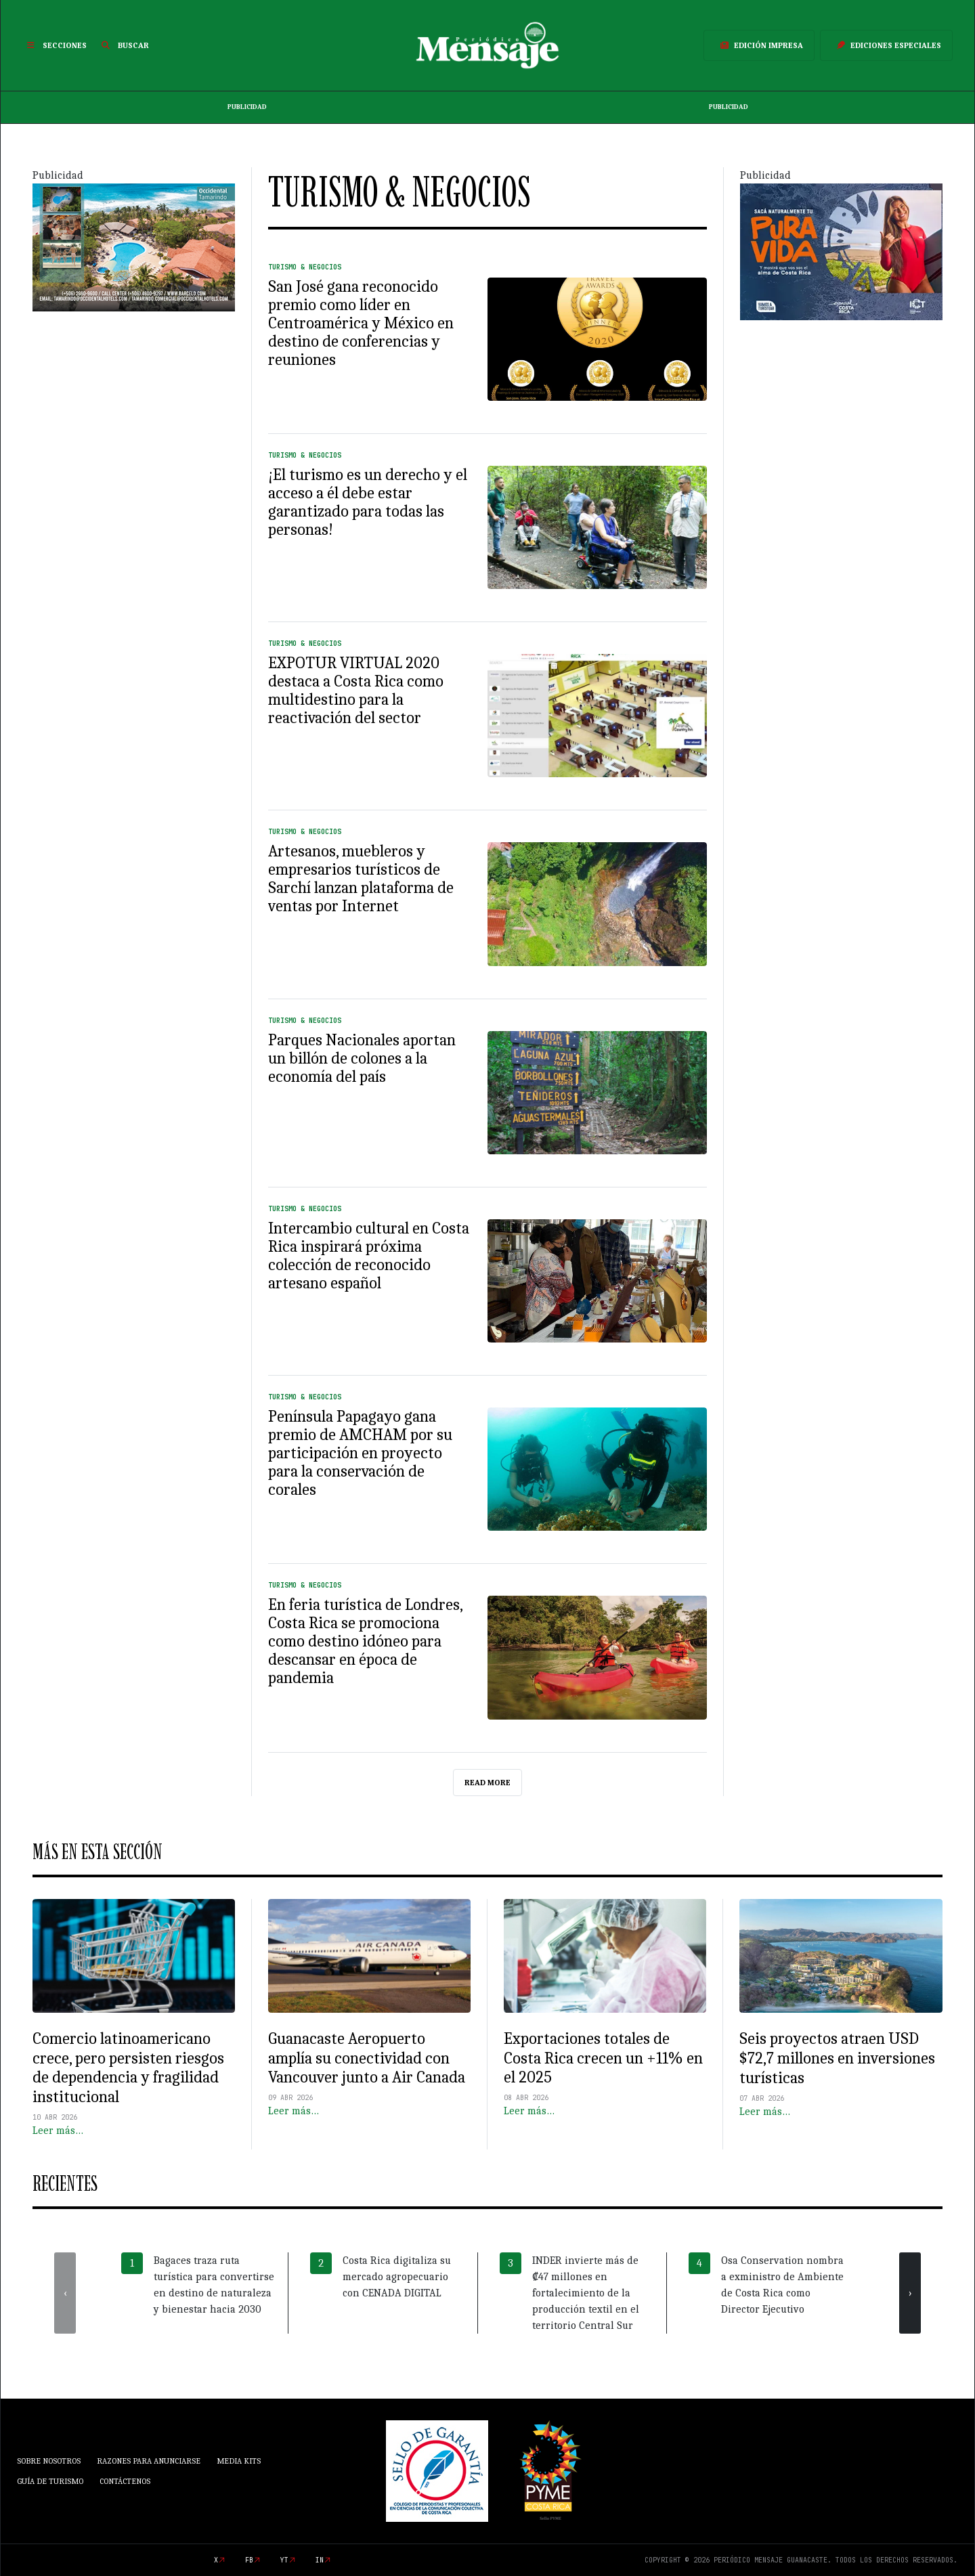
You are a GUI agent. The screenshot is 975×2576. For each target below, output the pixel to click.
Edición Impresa (759, 45)
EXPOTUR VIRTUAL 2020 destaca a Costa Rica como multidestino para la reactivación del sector (355, 690)
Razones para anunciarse (148, 2461)
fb (249, 2560)
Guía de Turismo (50, 2481)
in (320, 2560)
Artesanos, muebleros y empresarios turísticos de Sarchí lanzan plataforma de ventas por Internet (361, 878)
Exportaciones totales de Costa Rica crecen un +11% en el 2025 (603, 2058)
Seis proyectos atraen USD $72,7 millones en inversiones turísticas (837, 2058)
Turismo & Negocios (304, 267)
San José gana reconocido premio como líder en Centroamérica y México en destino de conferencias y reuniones (361, 323)
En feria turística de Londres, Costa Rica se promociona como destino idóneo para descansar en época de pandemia (365, 1641)
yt (284, 2560)
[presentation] (65, 2293)
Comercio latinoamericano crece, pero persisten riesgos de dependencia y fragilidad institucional (128, 2067)
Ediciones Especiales (886, 45)
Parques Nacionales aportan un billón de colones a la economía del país (362, 1058)
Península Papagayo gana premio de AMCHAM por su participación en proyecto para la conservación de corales (360, 1453)
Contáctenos (125, 2481)
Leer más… (57, 2130)
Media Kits (239, 2461)
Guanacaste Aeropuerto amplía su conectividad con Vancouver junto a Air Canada (366, 2058)
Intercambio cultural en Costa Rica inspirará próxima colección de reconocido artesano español (368, 1255)
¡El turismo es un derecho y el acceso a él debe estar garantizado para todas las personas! (367, 502)
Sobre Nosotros (49, 2461)
